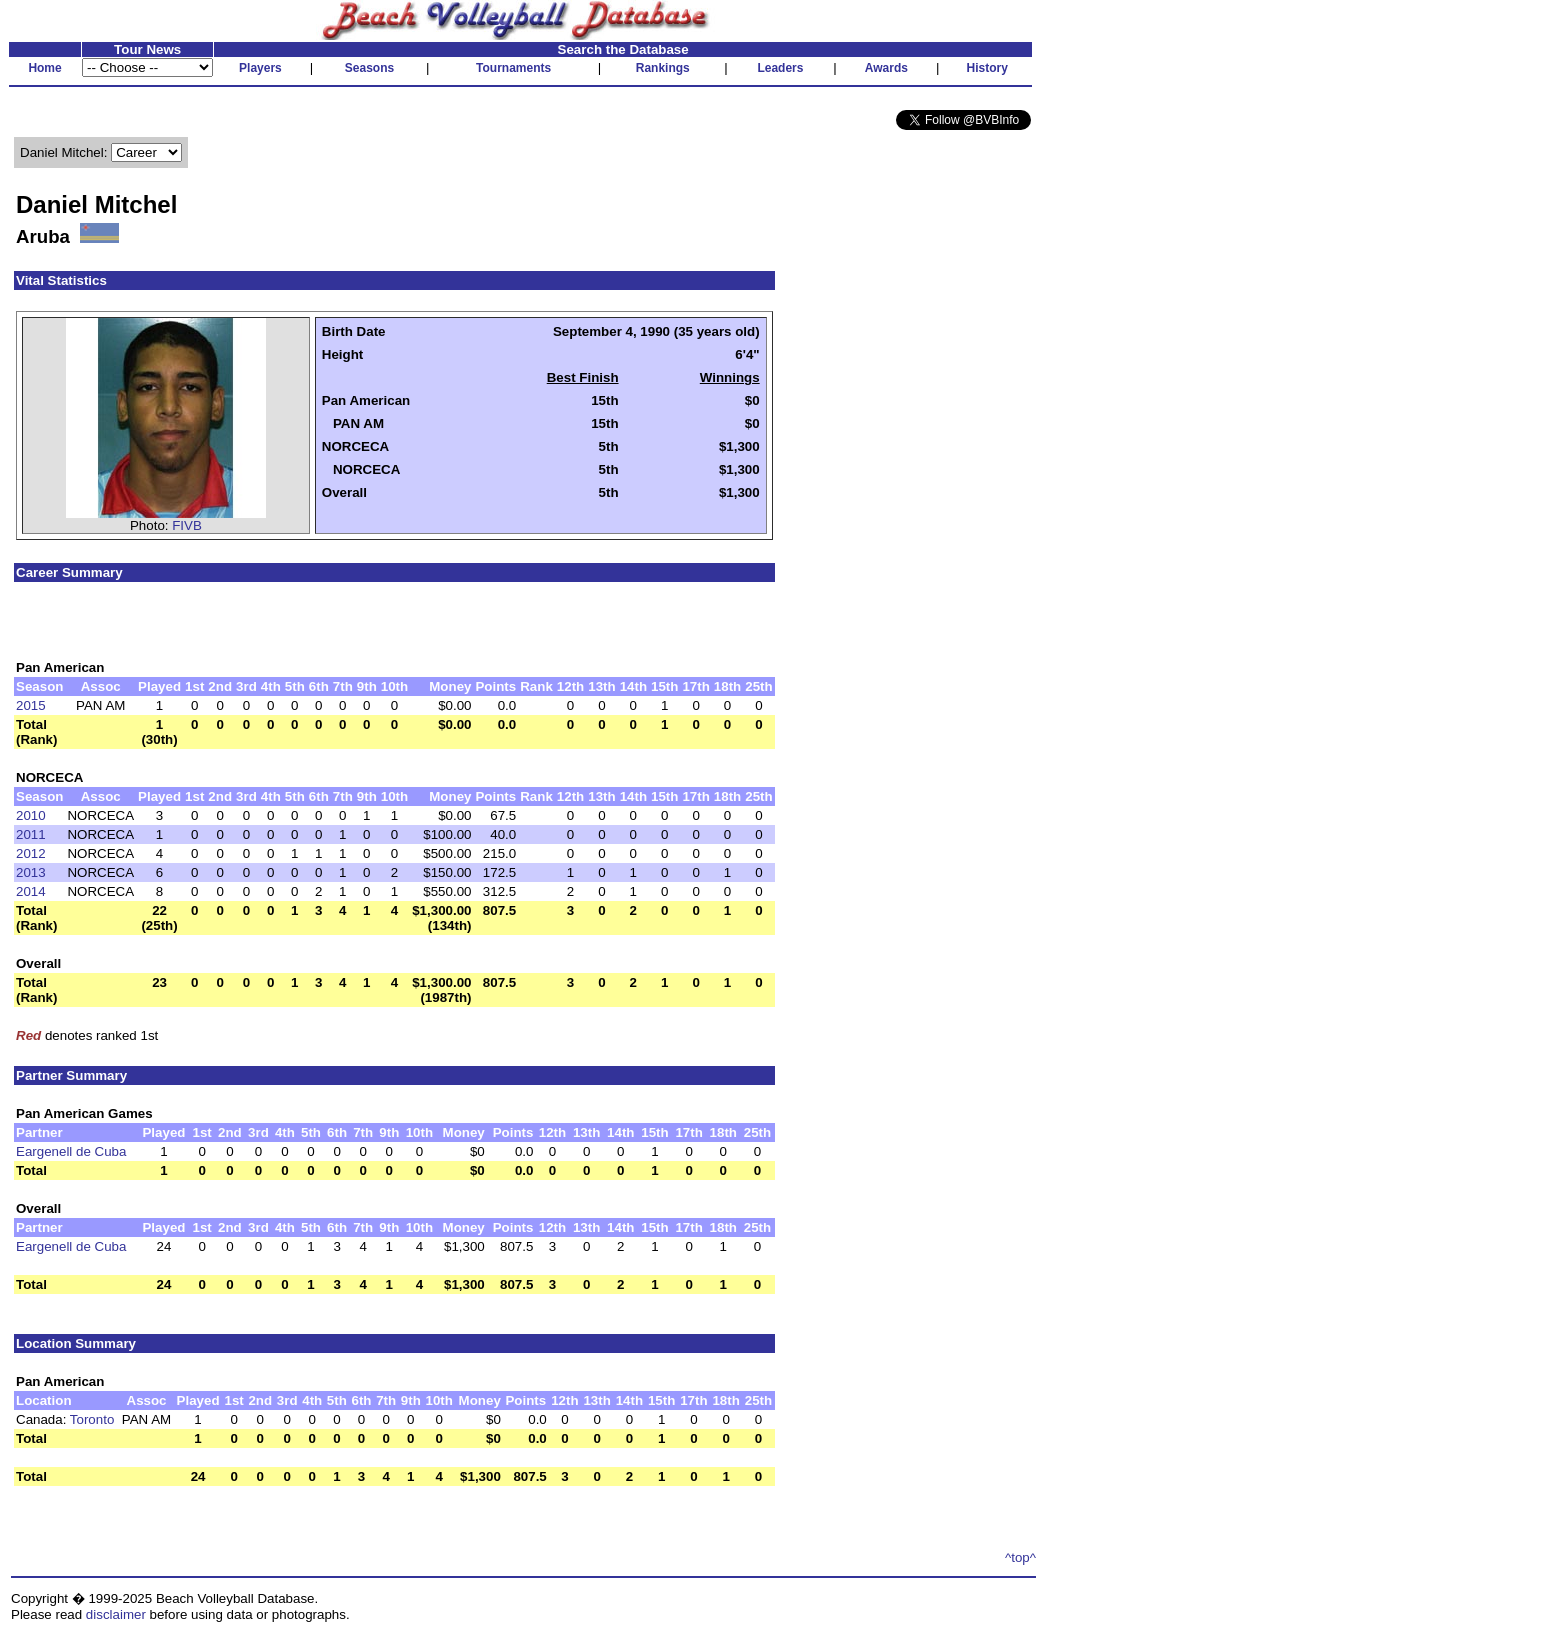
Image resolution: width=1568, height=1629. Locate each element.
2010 (31, 815)
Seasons (369, 68)
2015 (31, 705)
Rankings (663, 68)
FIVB (187, 525)
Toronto (92, 1419)
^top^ (1020, 1557)
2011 (31, 834)
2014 (31, 891)
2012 (31, 853)
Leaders (780, 68)
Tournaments (513, 68)
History (987, 68)
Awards (886, 68)
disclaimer (116, 1614)
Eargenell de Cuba (71, 1151)
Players (260, 68)
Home (44, 68)
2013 (31, 872)
